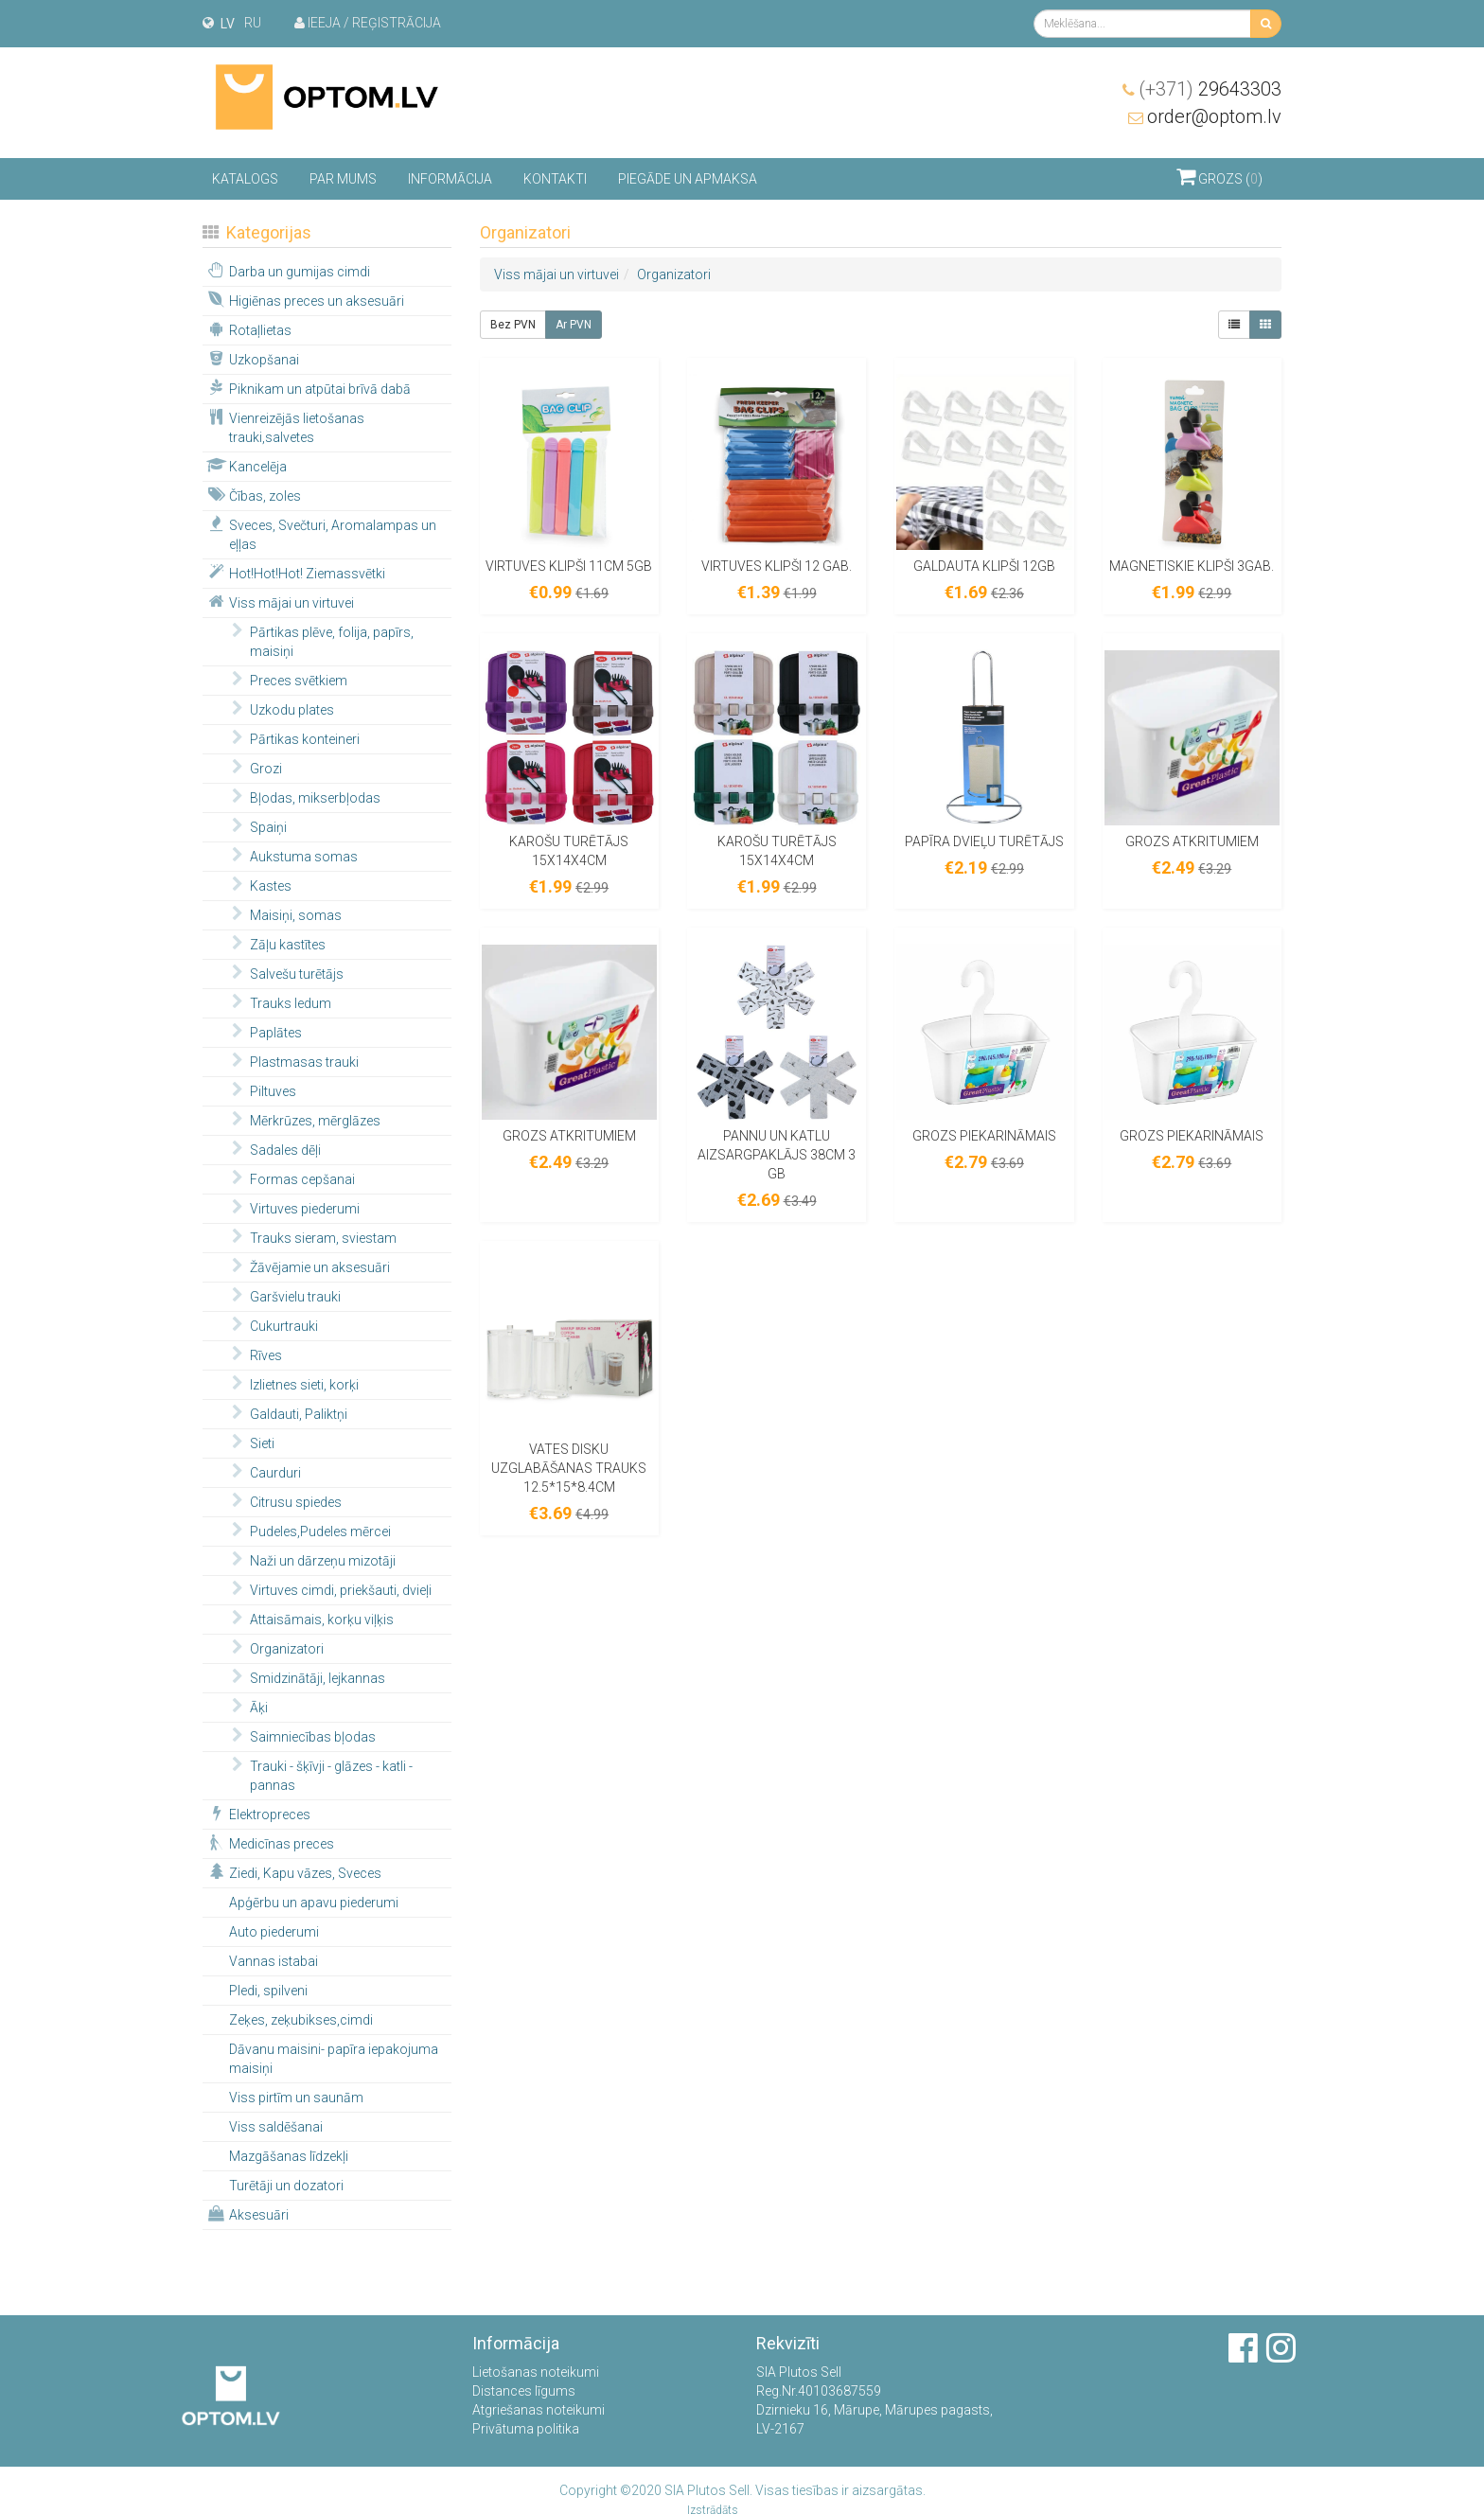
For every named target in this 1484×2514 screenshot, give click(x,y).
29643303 (1210, 89)
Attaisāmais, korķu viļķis (309, 1618)
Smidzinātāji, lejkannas (305, 1677)
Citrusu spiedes (283, 1501)
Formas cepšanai (290, 1178)
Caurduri (263, 1471)
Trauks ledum (278, 1002)
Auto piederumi (274, 1931)
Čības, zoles (252, 495)
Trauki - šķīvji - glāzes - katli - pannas (319, 1775)
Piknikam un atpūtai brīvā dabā (307, 388)
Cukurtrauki (271, 1325)
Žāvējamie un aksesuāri (307, 1266)
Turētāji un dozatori (286, 2185)
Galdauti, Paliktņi (286, 1413)
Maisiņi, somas (283, 914)
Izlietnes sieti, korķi (292, 1383)
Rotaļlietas (248, 329)
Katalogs (245, 178)
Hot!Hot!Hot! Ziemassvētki (294, 572)
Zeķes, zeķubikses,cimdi (301, 2019)
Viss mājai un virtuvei (279, 602)
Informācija (450, 178)
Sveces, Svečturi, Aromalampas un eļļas (320, 534)
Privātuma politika (525, 2428)
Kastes (258, 885)
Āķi (246, 1706)
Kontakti (555, 178)
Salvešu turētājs (284, 973)
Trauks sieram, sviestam (311, 1237)
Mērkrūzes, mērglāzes (302, 1119)
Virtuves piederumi (292, 1207)
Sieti (249, 1442)
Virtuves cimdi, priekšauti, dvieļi (328, 1589)
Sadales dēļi (273, 1149)
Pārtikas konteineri (292, 738)
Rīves (253, 1354)
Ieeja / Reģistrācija (367, 22)
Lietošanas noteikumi (535, 2372)
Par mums (343, 178)
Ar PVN (574, 324)
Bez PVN (513, 324)
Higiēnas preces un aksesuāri (304, 300)
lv (228, 23)
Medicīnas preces (269, 1842)
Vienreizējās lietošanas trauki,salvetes (284, 427)
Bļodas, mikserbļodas (302, 797)
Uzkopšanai (251, 358)
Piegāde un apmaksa (687, 178)
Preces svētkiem (286, 679)
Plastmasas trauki (292, 1061)
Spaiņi (256, 826)
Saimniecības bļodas (300, 1735)
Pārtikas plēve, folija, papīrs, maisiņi (319, 641)
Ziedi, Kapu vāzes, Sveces (292, 1872)
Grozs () (1219, 176)
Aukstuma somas (291, 855)
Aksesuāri (246, 2213)
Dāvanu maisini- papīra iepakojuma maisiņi (333, 2059)
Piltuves (260, 1090)
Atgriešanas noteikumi (538, 2409)
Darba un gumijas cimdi (287, 270)
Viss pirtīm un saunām (296, 2097)
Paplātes (263, 1031)
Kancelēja (245, 465)
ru (252, 22)
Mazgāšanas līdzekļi (288, 2156)
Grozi (253, 767)
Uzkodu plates (279, 708)
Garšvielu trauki (283, 1295)
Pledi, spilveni (268, 1990)
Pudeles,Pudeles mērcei (308, 1530)
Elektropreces (257, 1813)
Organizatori (274, 1647)
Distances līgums (523, 2391)
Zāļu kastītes (275, 943)
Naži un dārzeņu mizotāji (310, 1559)
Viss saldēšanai (276, 2126)
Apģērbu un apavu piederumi (313, 1902)
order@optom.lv (1214, 116)
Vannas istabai (273, 1961)
